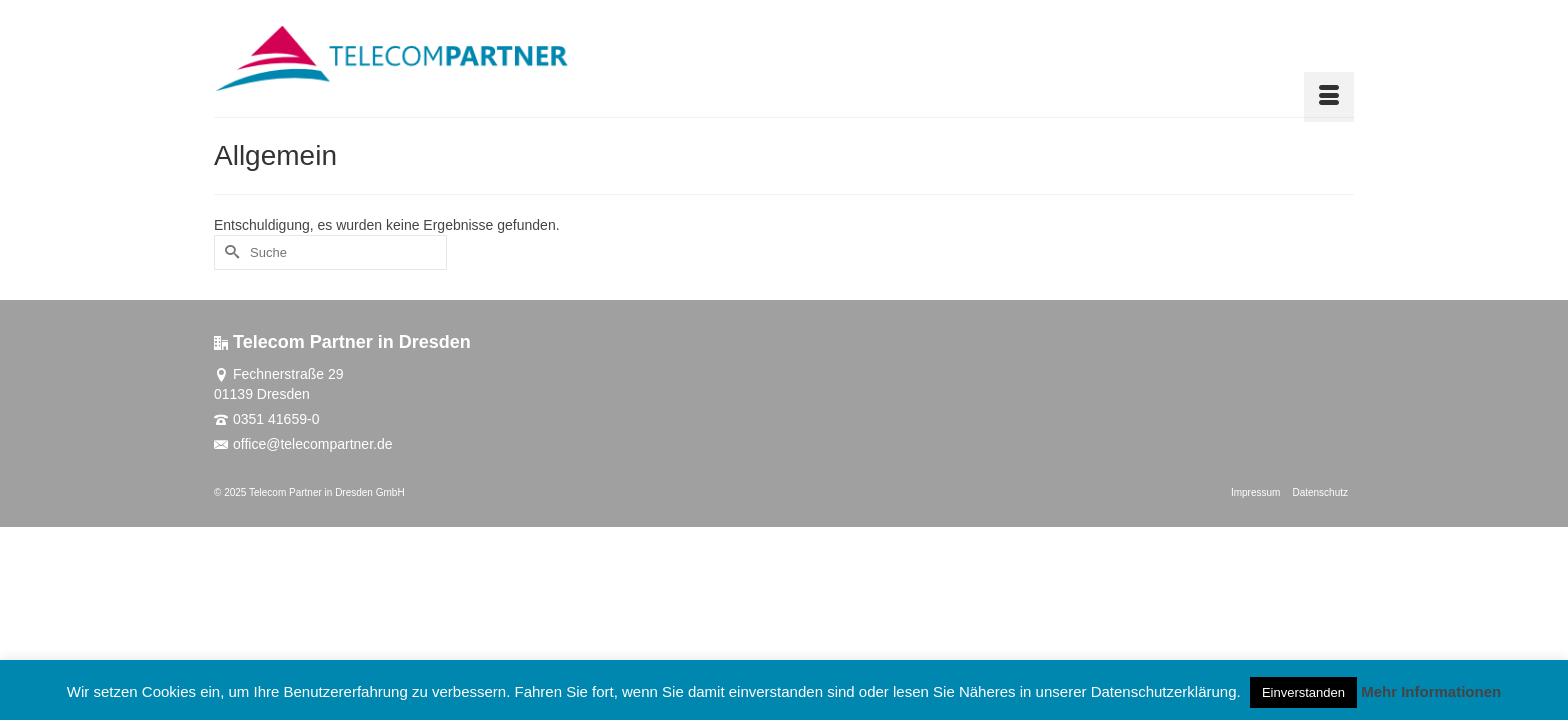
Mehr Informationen (1431, 691)
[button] (1330, 59)
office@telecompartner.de (303, 444)
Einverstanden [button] (1303, 692)
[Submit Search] (229, 252)
